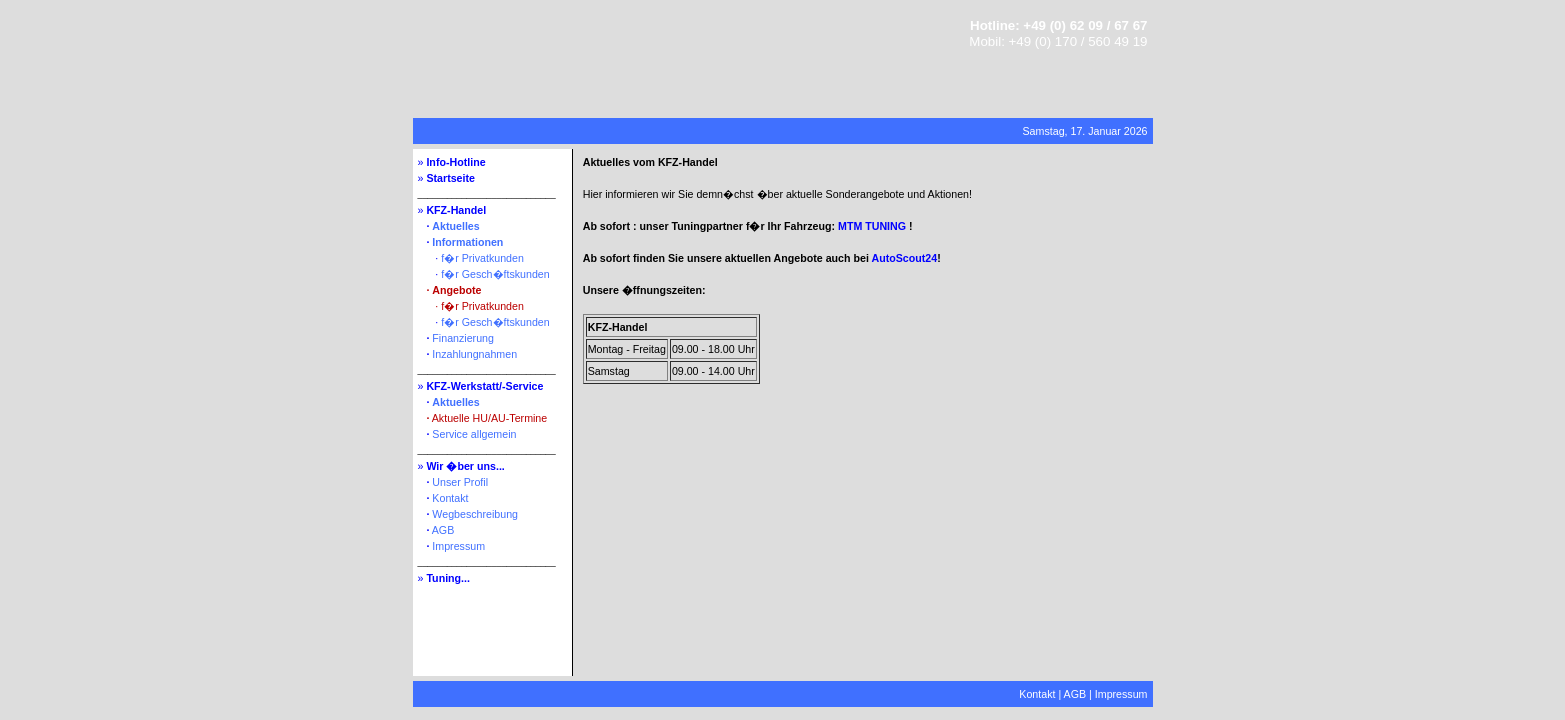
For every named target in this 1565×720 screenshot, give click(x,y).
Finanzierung (463, 338)
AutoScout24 (904, 258)
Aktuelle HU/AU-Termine (489, 418)
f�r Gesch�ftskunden (495, 274)
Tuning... (448, 578)
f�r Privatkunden (482, 258)
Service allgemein (474, 434)
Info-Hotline (455, 162)
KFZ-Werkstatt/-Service (484, 386)
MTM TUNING (872, 226)
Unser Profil (460, 482)
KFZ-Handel (456, 210)
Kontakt (450, 498)
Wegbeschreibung (475, 514)
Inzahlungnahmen (474, 354)
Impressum (458, 546)
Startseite (450, 178)
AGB (443, 530)
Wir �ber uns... (465, 466)
